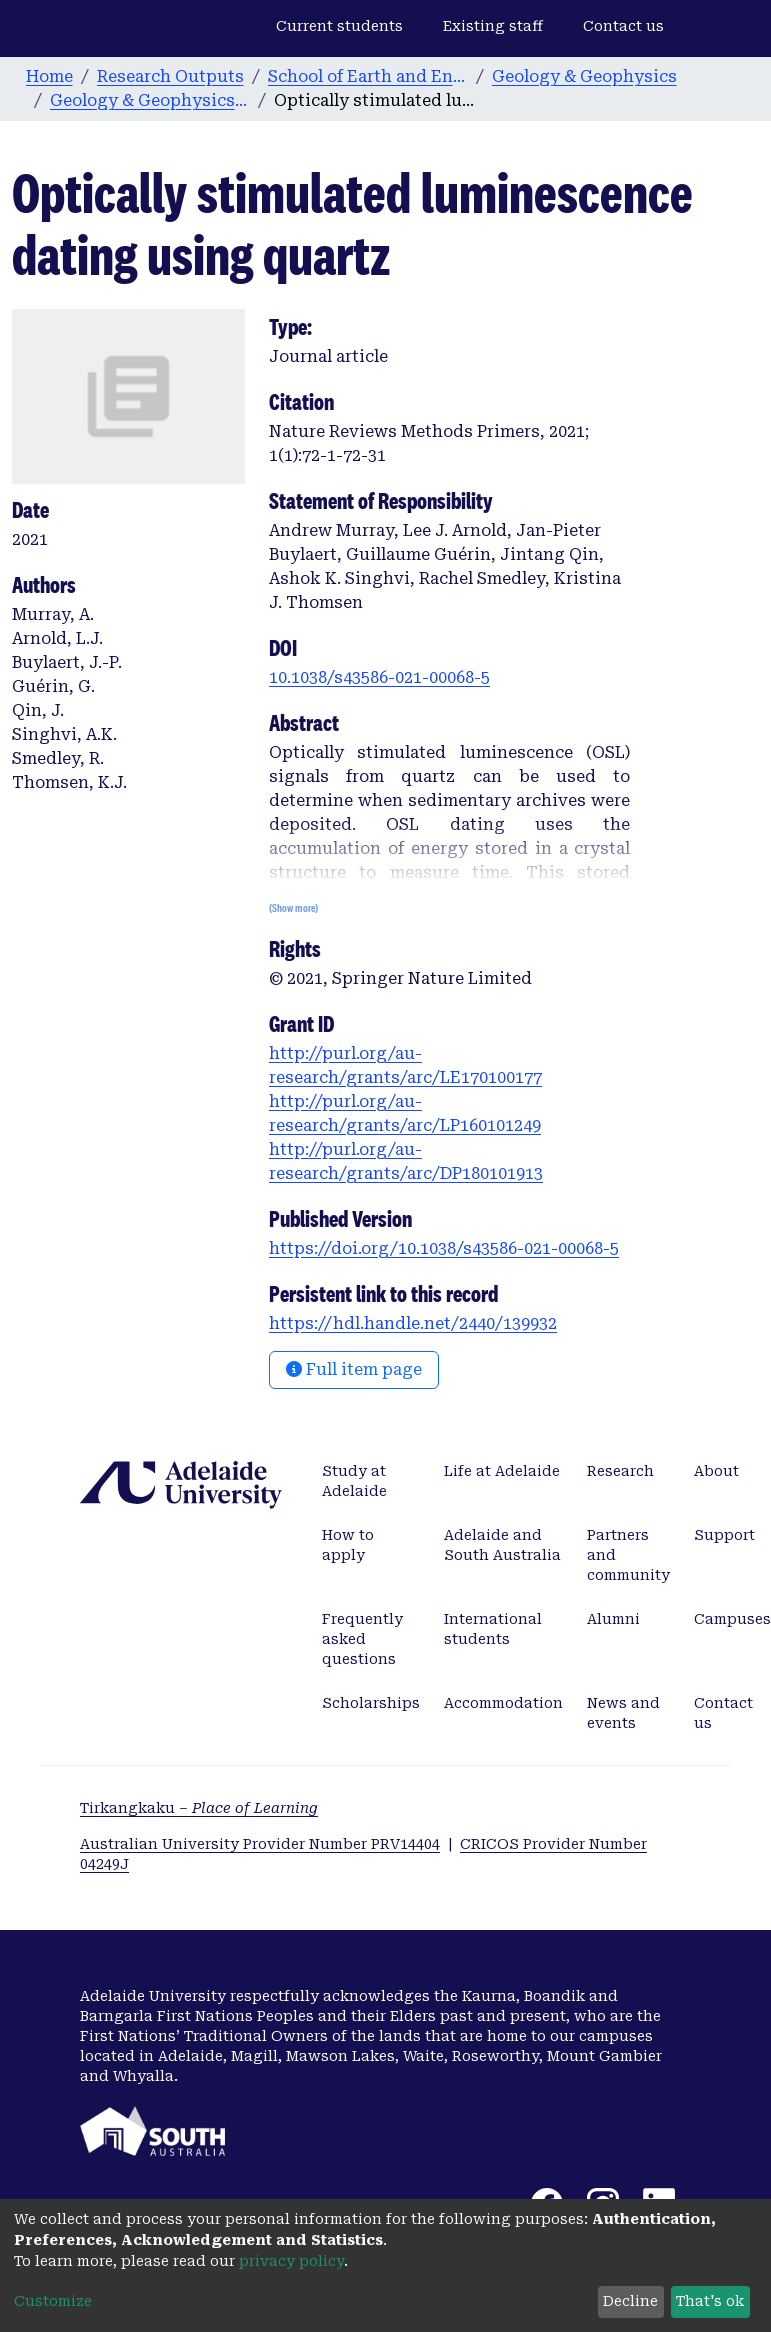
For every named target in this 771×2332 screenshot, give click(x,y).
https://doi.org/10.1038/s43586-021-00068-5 (444, 1248)
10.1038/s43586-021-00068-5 (379, 677)
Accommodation (503, 1703)
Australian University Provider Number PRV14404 (260, 1844)
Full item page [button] (354, 1369)
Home (49, 76)
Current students (339, 26)
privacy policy (291, 2261)
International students (493, 1629)
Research (620, 1471)
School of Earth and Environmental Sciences (368, 76)
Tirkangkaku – (199, 1808)
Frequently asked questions (362, 1639)
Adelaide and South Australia (502, 1545)
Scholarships (371, 1703)
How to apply (348, 1545)
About (716, 1471)
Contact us (623, 26)
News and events (623, 1713)
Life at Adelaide (502, 1471)
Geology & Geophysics (584, 76)
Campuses (732, 1619)
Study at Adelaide (354, 1481)
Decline (630, 2301)
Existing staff (493, 26)
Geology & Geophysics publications (150, 100)
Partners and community (628, 1555)
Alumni (613, 1619)
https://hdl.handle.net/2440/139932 (413, 1323)
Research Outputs (170, 76)
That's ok (710, 2301)
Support (724, 1535)
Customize (53, 2301)
